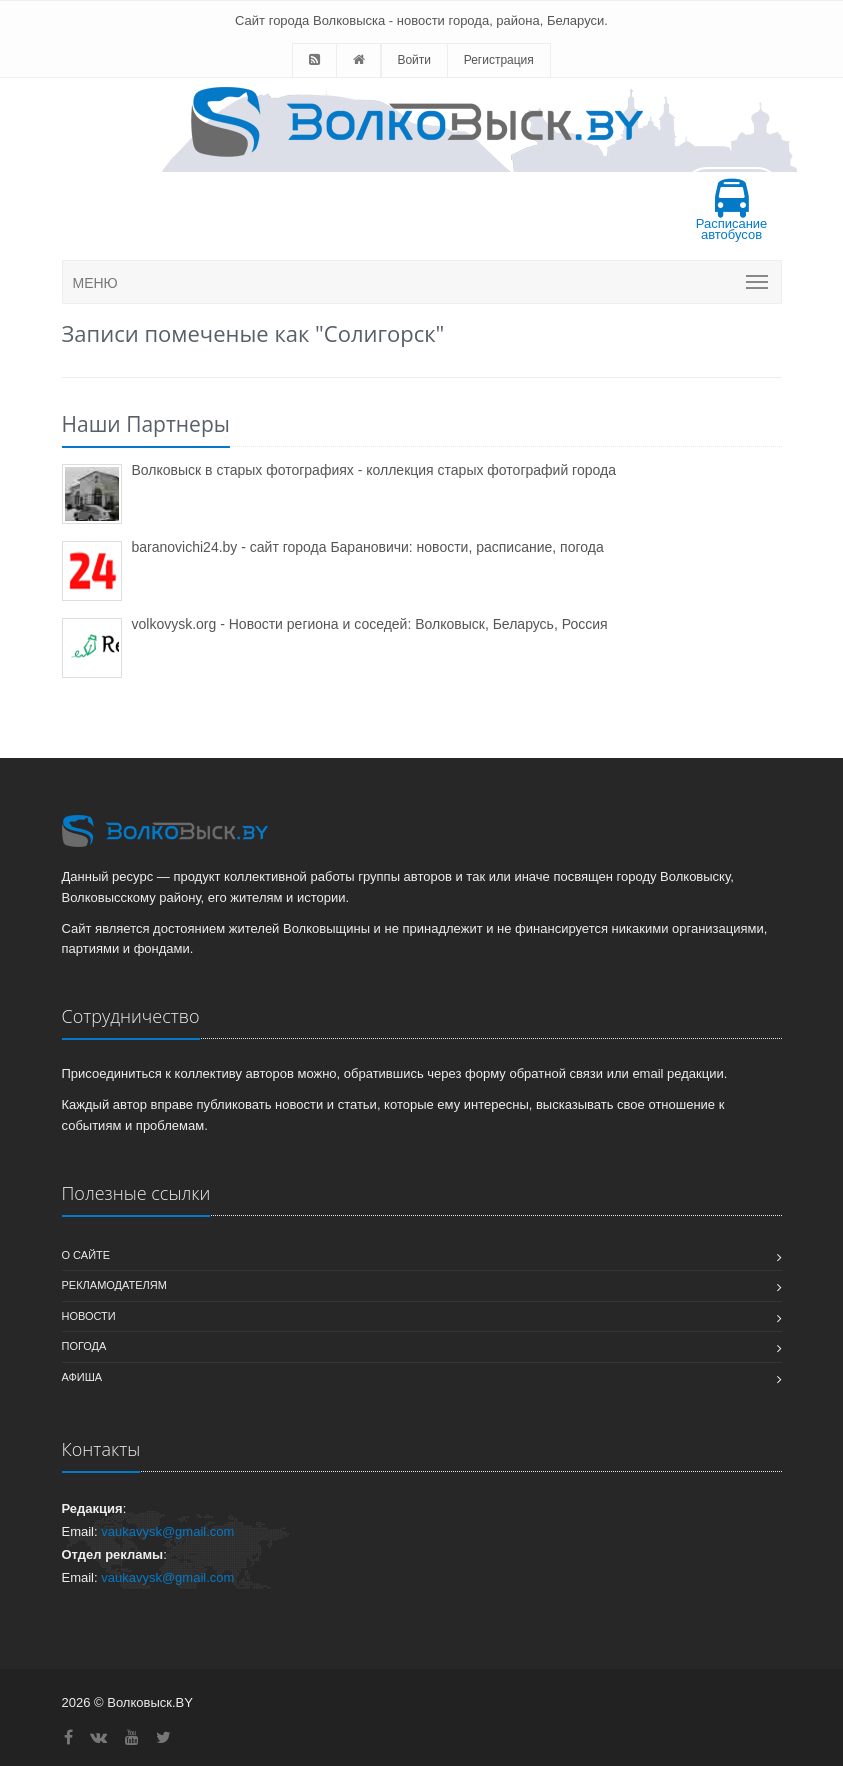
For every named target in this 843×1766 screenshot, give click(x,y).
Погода (84, 1346)
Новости (89, 1316)
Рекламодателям (114, 1285)
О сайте (86, 1255)
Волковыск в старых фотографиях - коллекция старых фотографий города (374, 470)
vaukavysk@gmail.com (167, 1531)
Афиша (82, 1377)
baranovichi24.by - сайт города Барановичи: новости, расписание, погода (368, 547)
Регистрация (499, 60)
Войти (414, 60)
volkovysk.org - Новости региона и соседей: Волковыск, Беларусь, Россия (370, 624)
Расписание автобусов (732, 210)
